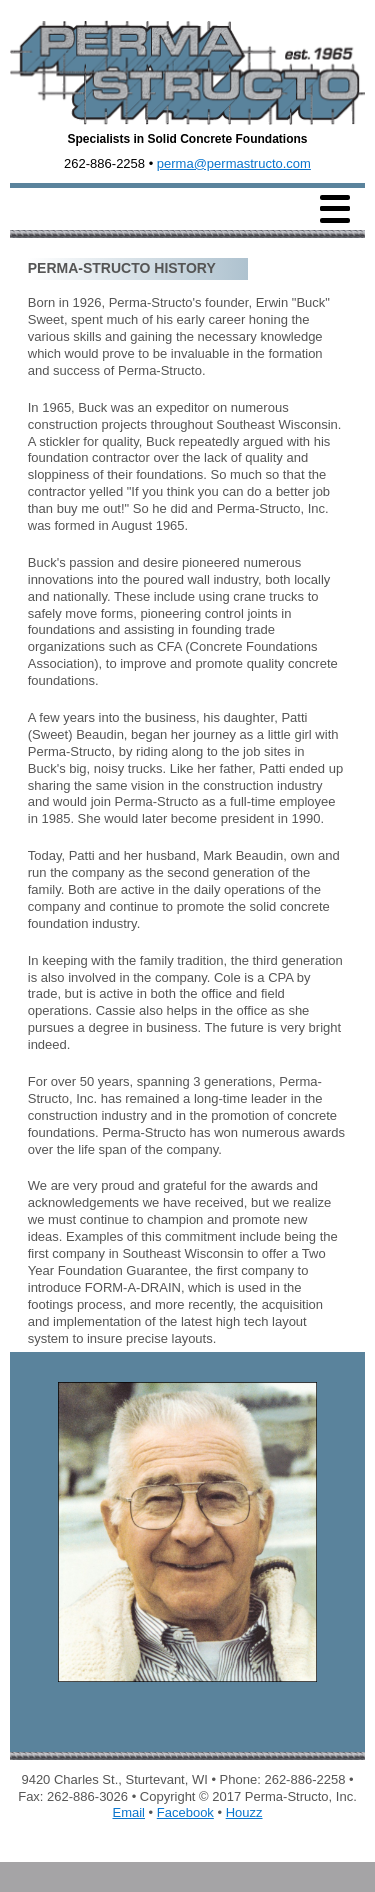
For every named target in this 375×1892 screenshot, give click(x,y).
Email (128, 1812)
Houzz (244, 1812)
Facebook (185, 1812)
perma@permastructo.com (234, 163)
